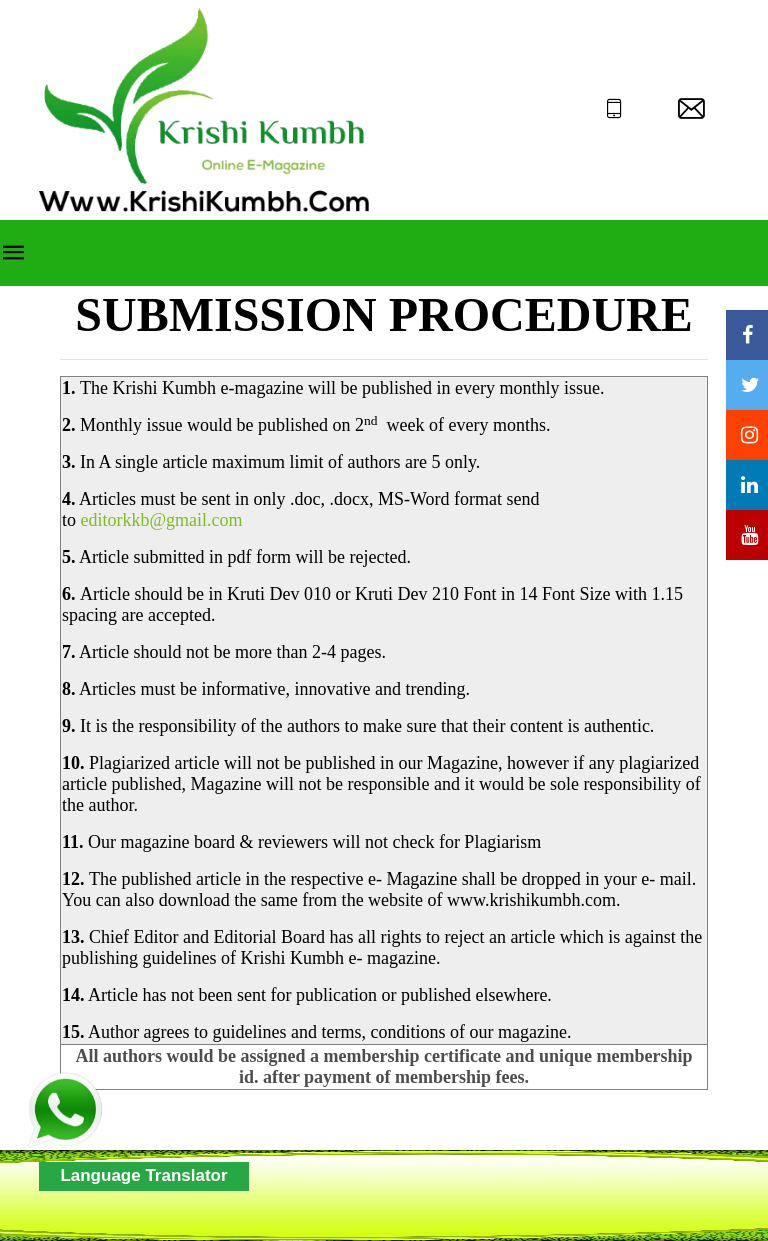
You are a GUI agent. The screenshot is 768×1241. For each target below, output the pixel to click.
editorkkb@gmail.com (162, 520)
